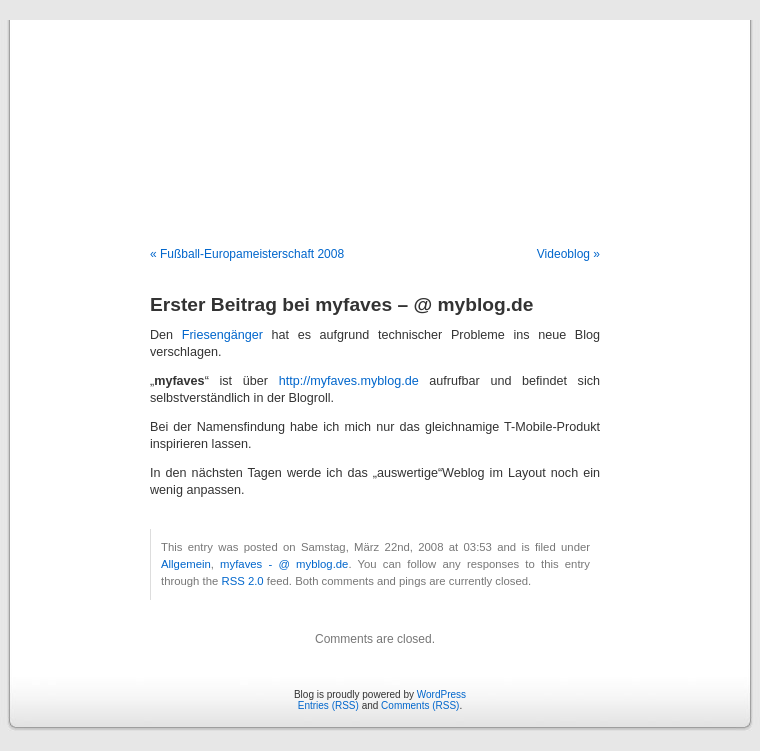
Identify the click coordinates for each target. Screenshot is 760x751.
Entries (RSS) (328, 705)
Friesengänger (222, 335)
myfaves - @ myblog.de (284, 564)
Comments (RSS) (420, 705)
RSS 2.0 (242, 581)
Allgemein (186, 564)
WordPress (441, 694)
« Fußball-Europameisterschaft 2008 (247, 254)
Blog (380, 112)
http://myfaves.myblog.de (349, 381)
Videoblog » (568, 254)
